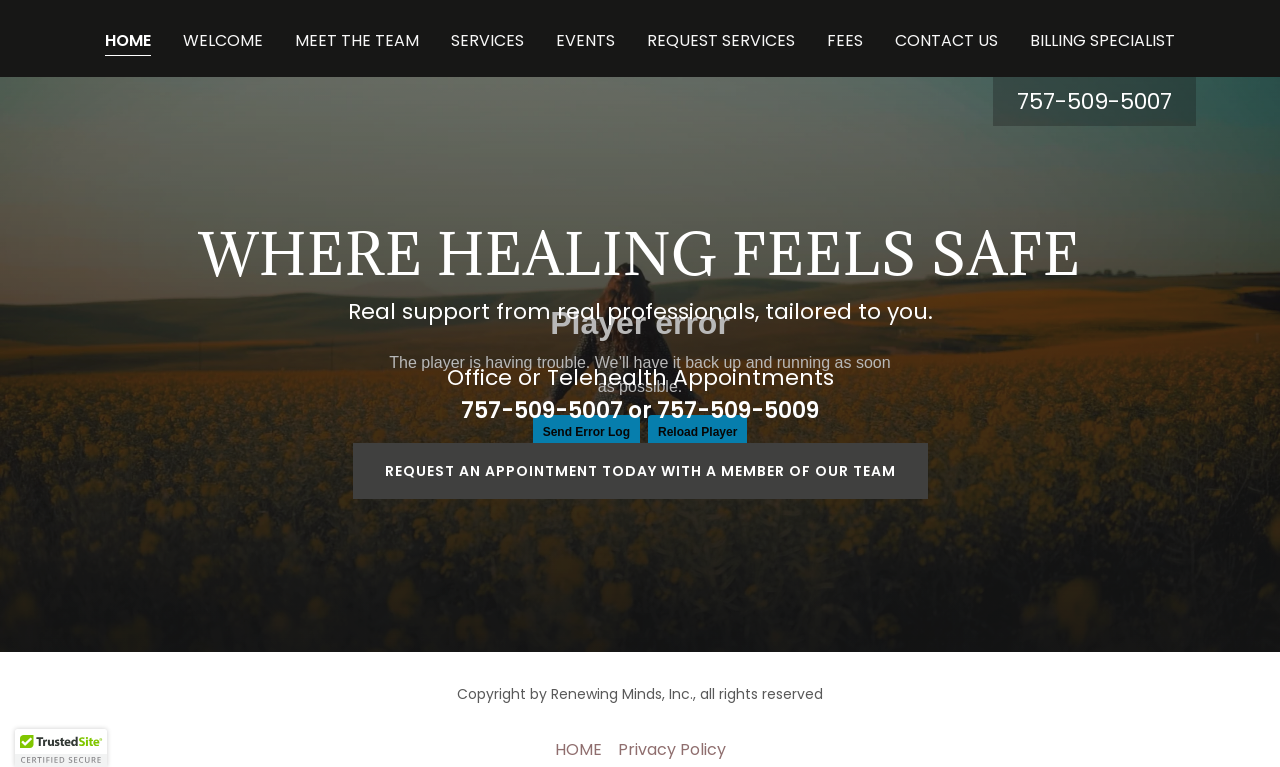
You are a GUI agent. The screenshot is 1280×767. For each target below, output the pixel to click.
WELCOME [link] (223, 40)
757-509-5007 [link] (1094, 101)
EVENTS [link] (585, 40)
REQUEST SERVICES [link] (721, 40)
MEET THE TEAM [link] (357, 40)
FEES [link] (845, 40)
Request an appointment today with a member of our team (640, 471)
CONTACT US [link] (946, 40)
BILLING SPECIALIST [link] (1102, 40)
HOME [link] (128, 40)
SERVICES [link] (487, 40)
